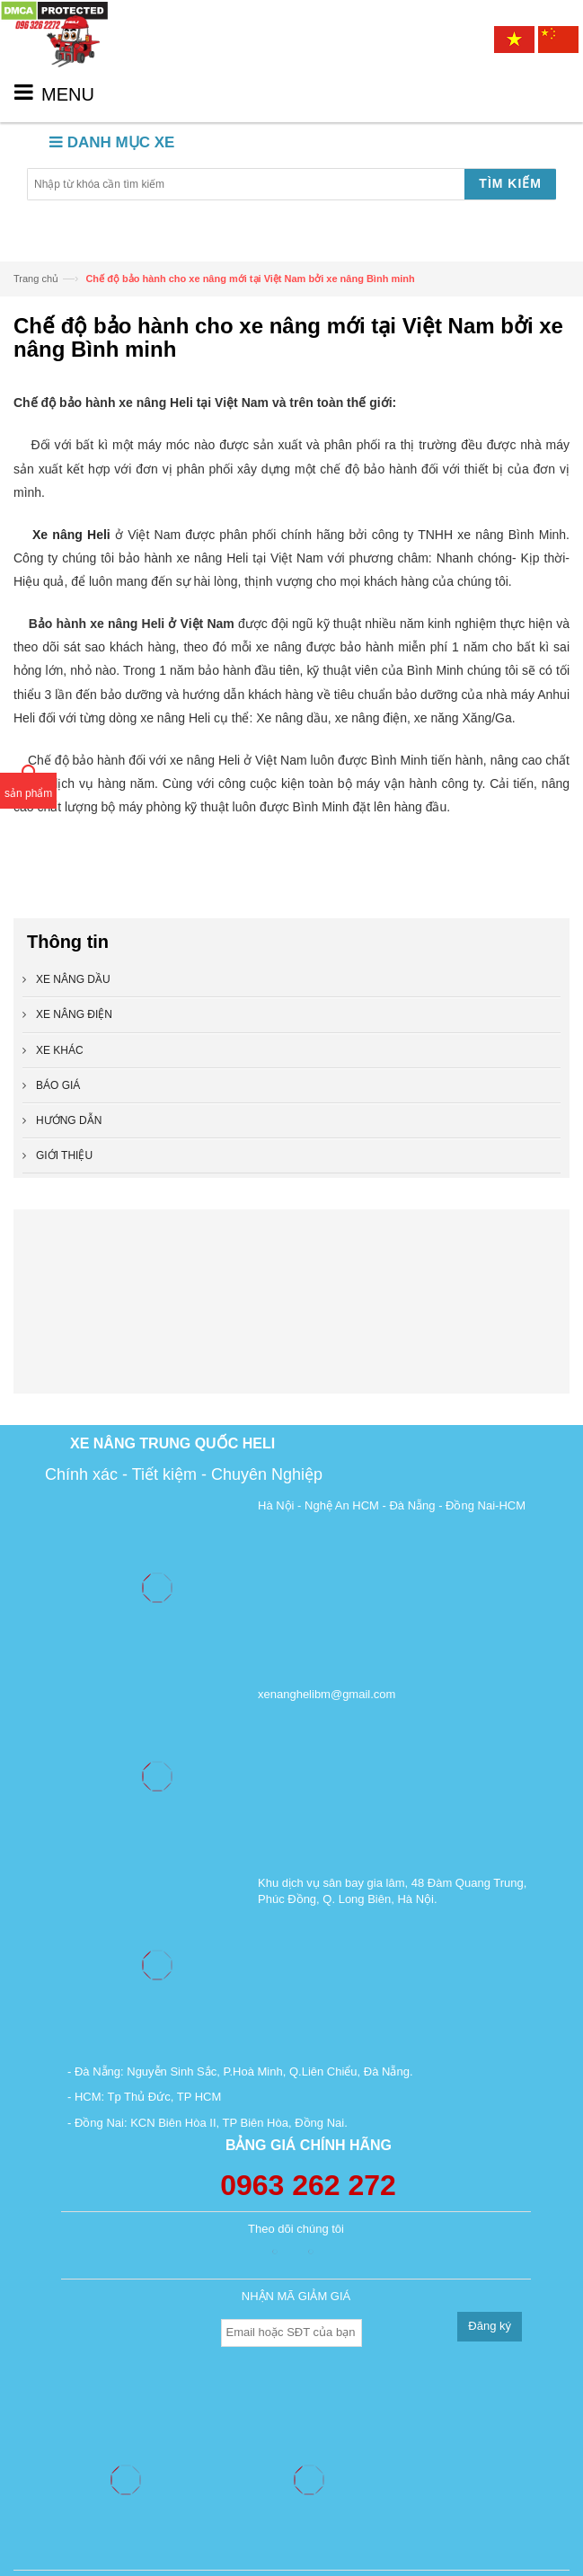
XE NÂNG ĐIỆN (74, 1014)
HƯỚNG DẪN (69, 1120)
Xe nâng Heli (71, 534)
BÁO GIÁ (58, 1085)
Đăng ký (489, 2326)
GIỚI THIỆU (64, 1155)
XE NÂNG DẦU (73, 979)
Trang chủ (35, 278)
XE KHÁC (60, 1050)
